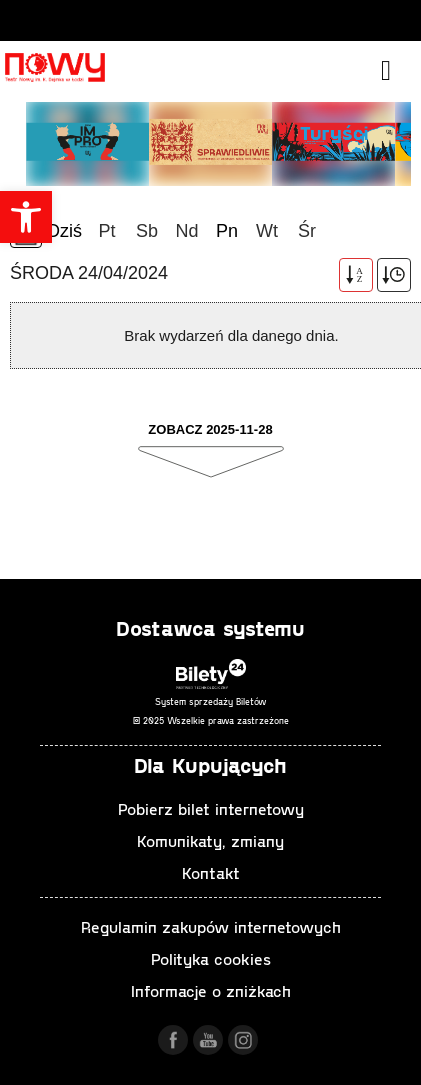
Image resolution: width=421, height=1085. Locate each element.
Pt (106, 231)
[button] (26, 217)
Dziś (64, 231)
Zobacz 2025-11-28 (210, 429)
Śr (307, 231)
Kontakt (211, 872)
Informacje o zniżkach (211, 990)
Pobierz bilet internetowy (211, 808)
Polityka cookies (211, 958)
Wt (267, 231)
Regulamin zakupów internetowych (211, 926)
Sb (147, 231)
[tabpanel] (210, 142)
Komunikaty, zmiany (210, 840)
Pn (227, 231)
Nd (186, 231)
